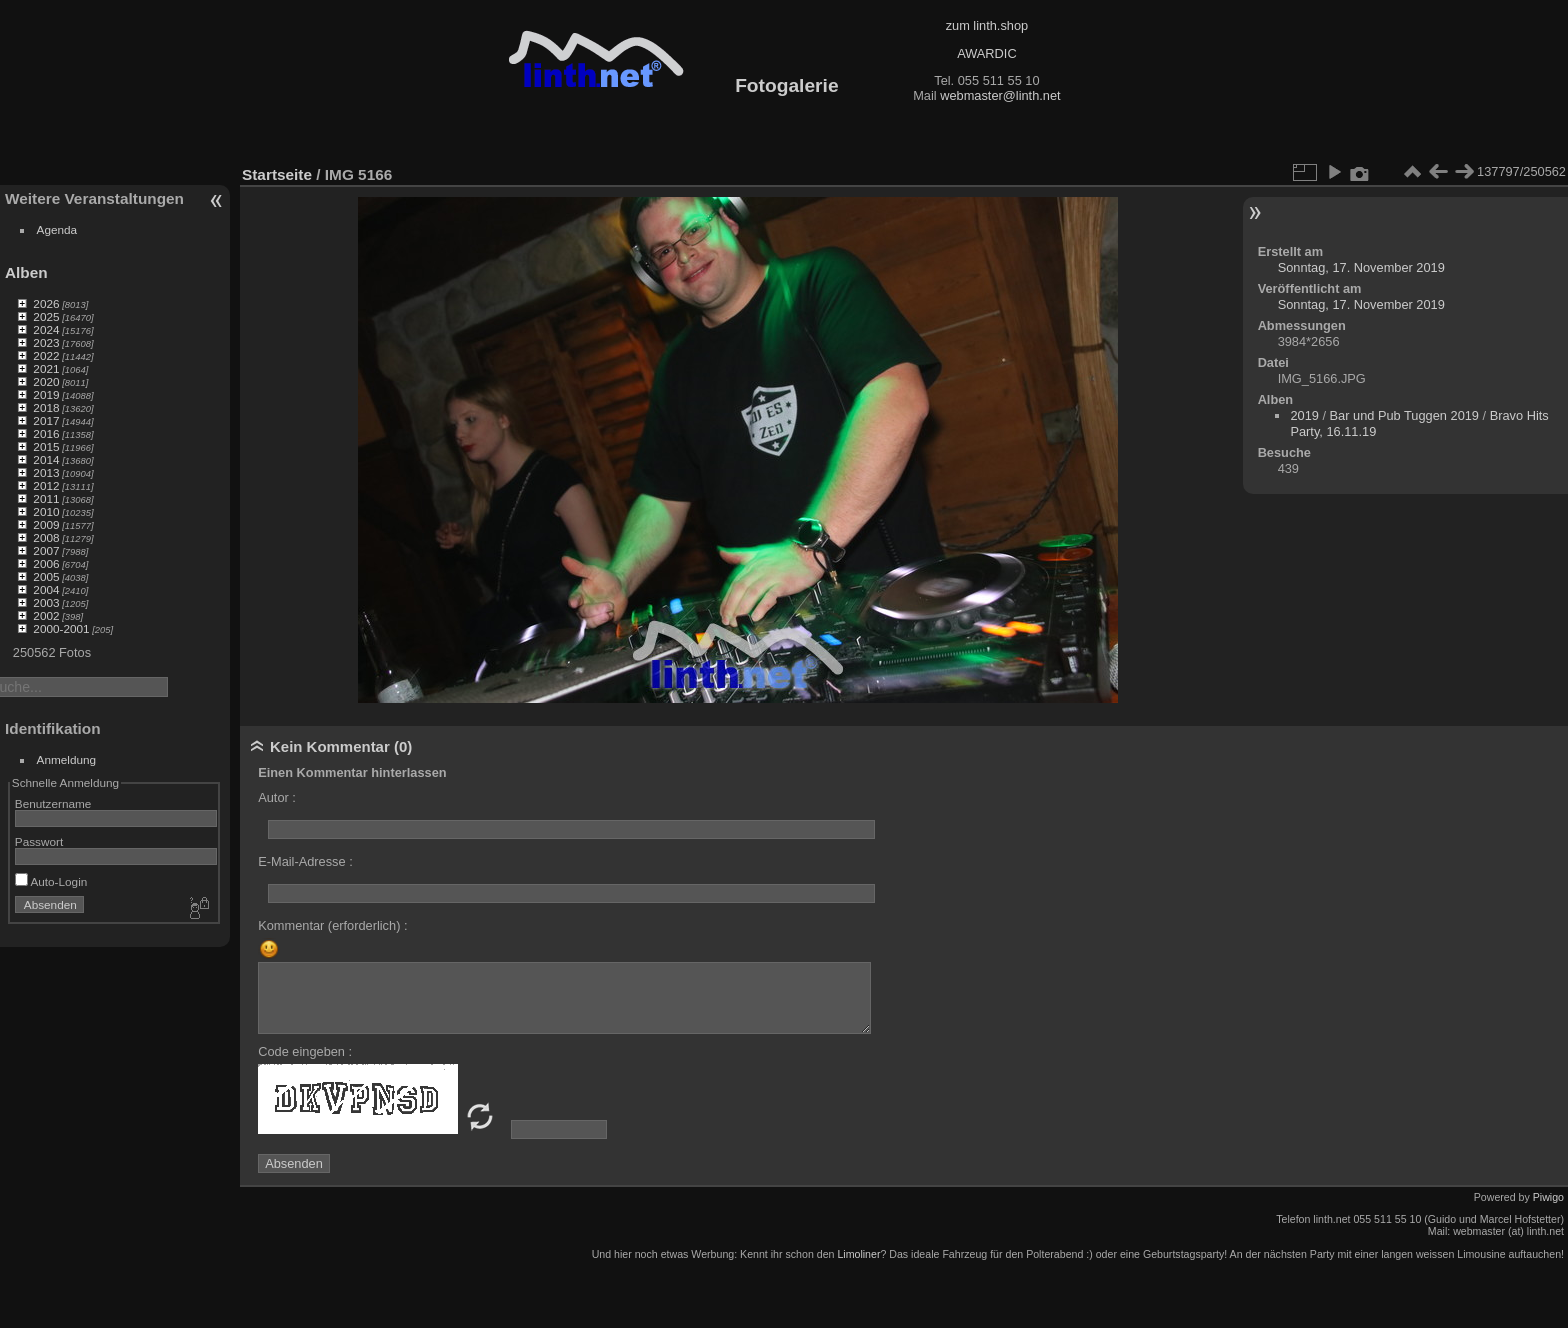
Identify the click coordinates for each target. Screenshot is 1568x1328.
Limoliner (858, 1254)
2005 (46, 576)
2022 (46, 355)
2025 (46, 316)
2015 (46, 446)
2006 (46, 563)
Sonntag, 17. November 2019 (1361, 267)
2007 (46, 550)
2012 (46, 485)
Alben (26, 272)
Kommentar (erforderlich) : (332, 925)
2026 (46, 303)
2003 (46, 602)
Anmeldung (67, 759)
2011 (46, 498)
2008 (46, 537)
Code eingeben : (305, 1051)
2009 (46, 524)
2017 (46, 420)
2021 (46, 368)
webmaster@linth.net (1000, 95)
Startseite (277, 174)
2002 (46, 615)
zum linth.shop (987, 25)
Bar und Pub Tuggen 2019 (1404, 415)
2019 (46, 394)
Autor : (277, 797)
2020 (46, 381)
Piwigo (1548, 1197)
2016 (46, 433)
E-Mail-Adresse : (305, 861)
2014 (46, 459)
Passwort (39, 841)
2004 (46, 589)
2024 (46, 329)
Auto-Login (51, 881)
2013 (46, 472)
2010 (46, 511)
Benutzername (53, 803)
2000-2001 (61, 628)
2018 (46, 407)
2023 (46, 342)
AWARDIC (986, 53)
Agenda (57, 229)
